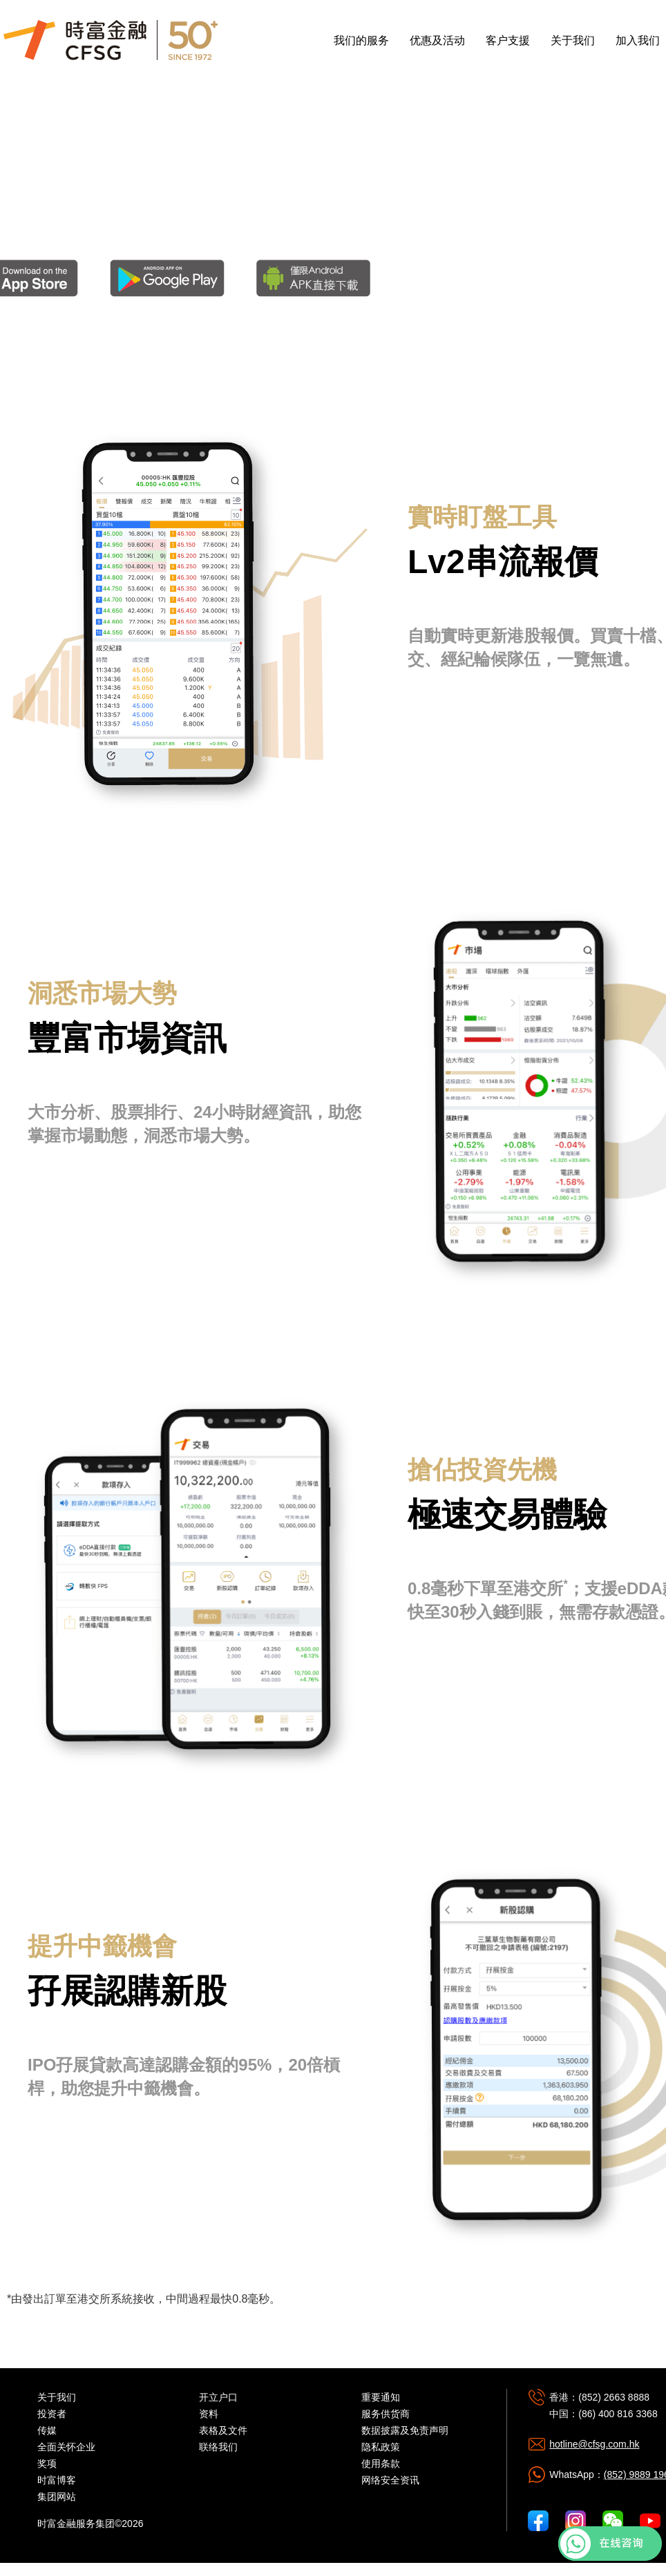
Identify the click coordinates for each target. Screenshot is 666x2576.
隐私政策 (380, 2446)
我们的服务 (361, 40)
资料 (208, 2413)
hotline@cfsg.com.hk (594, 2444)
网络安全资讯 (390, 2480)
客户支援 (508, 40)
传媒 (47, 2430)
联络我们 (218, 2446)
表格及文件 (223, 2430)
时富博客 (56, 2480)
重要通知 (380, 2397)
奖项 (47, 2463)
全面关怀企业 (66, 2446)
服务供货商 (385, 2413)
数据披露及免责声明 (404, 2430)
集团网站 (56, 2496)
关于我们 (573, 40)
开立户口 (218, 2397)
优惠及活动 (437, 40)
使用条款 (380, 2463)
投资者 (51, 2413)
